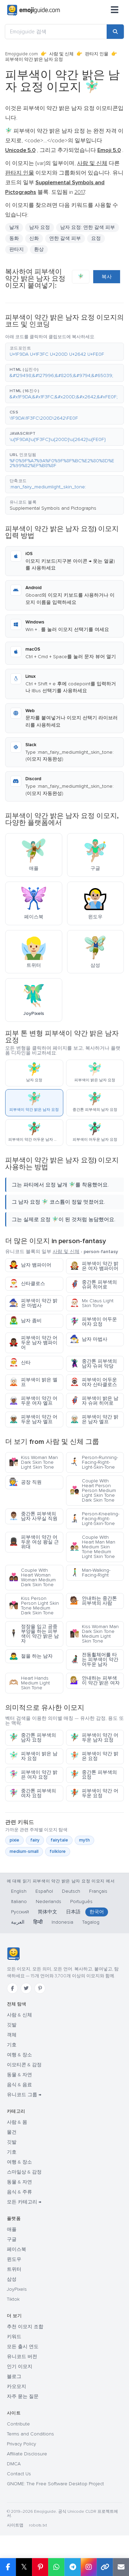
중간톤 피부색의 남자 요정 (32, 1737)
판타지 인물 (96, 54)
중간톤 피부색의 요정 (93, 1774)
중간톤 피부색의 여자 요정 (32, 1793)
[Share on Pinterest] (40, 2567)
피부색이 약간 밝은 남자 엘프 (94, 1419)
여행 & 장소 (19, 2055)
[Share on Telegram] (72, 2567)
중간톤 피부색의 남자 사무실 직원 (33, 1516)
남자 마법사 (88, 1339)
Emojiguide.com (21, 54)
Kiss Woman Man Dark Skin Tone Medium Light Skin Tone (94, 1634)
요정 (96, 238)
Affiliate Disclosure (27, 2454)
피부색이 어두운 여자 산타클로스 (93, 1382)
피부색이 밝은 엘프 (33, 1382)
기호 (12, 2045)
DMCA (14, 2464)
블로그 (14, 2376)
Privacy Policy (21, 2444)
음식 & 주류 (19, 2192)
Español (44, 1891)
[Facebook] (12, 1988)
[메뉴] (114, 10)
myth (84, 1840)
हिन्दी (38, 1922)
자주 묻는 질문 (23, 2396)
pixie (14, 1840)
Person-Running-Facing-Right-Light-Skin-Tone (94, 1462)
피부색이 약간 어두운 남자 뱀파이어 (33, 1342)
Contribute (18, 2424)
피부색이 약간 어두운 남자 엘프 (33, 1419)
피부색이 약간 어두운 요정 (94, 1793)
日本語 (73, 1912)
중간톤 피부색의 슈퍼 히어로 (93, 1284)
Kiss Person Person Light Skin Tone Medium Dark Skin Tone (34, 1605)
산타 (20, 1362)
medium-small (24, 1851)
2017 (79, 192)
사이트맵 (15, 2525)
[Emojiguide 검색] (56, 31)
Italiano (19, 1901)
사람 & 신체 (19, 2015)
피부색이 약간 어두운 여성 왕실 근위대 (34, 1542)
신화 (34, 238)
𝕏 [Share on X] (24, 2567)
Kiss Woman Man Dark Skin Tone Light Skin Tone (33, 1462)
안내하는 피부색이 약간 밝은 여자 (95, 1680)
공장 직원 (25, 1482)
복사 (106, 277)
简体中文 (47, 1912)
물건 (12, 2132)
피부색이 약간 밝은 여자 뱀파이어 (94, 1266)
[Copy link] (105, 2567)
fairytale (59, 1840)
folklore (58, 1851)
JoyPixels (17, 2289)
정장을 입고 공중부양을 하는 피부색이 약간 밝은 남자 (34, 1634)
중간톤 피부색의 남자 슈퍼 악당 (93, 1363)
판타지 (16, 249)
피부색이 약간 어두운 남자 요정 (94, 1737)
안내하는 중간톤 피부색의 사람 (93, 1600)
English (18, 1891)
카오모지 (16, 2386)
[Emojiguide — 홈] (13, 1954)
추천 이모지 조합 (25, 2327)
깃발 (12, 2025)
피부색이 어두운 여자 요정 (93, 1321)
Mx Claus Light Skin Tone (92, 1303)
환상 (39, 249)
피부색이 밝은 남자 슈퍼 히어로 (94, 1400)
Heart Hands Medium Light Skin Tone (29, 1683)
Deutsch (71, 1891)
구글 (12, 2239)
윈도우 (14, 2259)
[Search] (115, 31)
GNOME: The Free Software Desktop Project (55, 2484)
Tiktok (13, 2299)
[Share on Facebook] (8, 2567)
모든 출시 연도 (23, 2347)
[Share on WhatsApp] (56, 2567)
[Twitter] (26, 1988)
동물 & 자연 (19, 2075)
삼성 (12, 2279)
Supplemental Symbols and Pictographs (53, 508)
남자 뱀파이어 (30, 1265)
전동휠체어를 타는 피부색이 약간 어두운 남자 (94, 1659)
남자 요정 (39, 227)
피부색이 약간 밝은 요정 (94, 1756)
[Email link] (121, 2567)
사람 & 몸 (17, 2122)
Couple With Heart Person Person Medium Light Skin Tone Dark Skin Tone (93, 1490)
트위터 (14, 2269)
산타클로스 (27, 1283)
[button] (64, 352)
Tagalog (90, 1922)
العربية (17, 1922)
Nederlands (48, 1901)
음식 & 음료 (19, 2085)
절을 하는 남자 (31, 1656)
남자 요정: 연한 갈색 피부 (87, 227)
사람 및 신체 (61, 54)
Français (98, 1891)
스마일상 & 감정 (24, 2172)
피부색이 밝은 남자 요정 (33, 1756)
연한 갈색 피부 (65, 238)
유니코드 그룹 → (24, 2095)
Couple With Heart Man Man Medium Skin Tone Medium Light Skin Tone (92, 1546)
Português (81, 1901)
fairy (35, 1840)
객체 (12, 2035)
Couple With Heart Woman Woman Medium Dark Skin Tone (32, 1577)
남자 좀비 (25, 1320)
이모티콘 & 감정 (24, 2065)
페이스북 (16, 2249)
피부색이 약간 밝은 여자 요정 (33, 1774)
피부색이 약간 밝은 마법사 (33, 1303)
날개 (14, 227)
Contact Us (19, 2474)
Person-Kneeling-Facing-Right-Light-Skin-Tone (94, 1518)
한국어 (96, 1912)
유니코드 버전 (22, 2356)
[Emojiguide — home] (33, 10)
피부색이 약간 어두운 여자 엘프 (33, 1400)
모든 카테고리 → (24, 2202)
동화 (14, 238)
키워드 (14, 2337)
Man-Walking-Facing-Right (90, 1572)
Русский (20, 1912)
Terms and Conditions (30, 2434)
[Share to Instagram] (88, 2567)
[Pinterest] (39, 1988)
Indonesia (62, 1922)
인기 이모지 (19, 2366)
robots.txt (38, 2525)
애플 (12, 2229)
